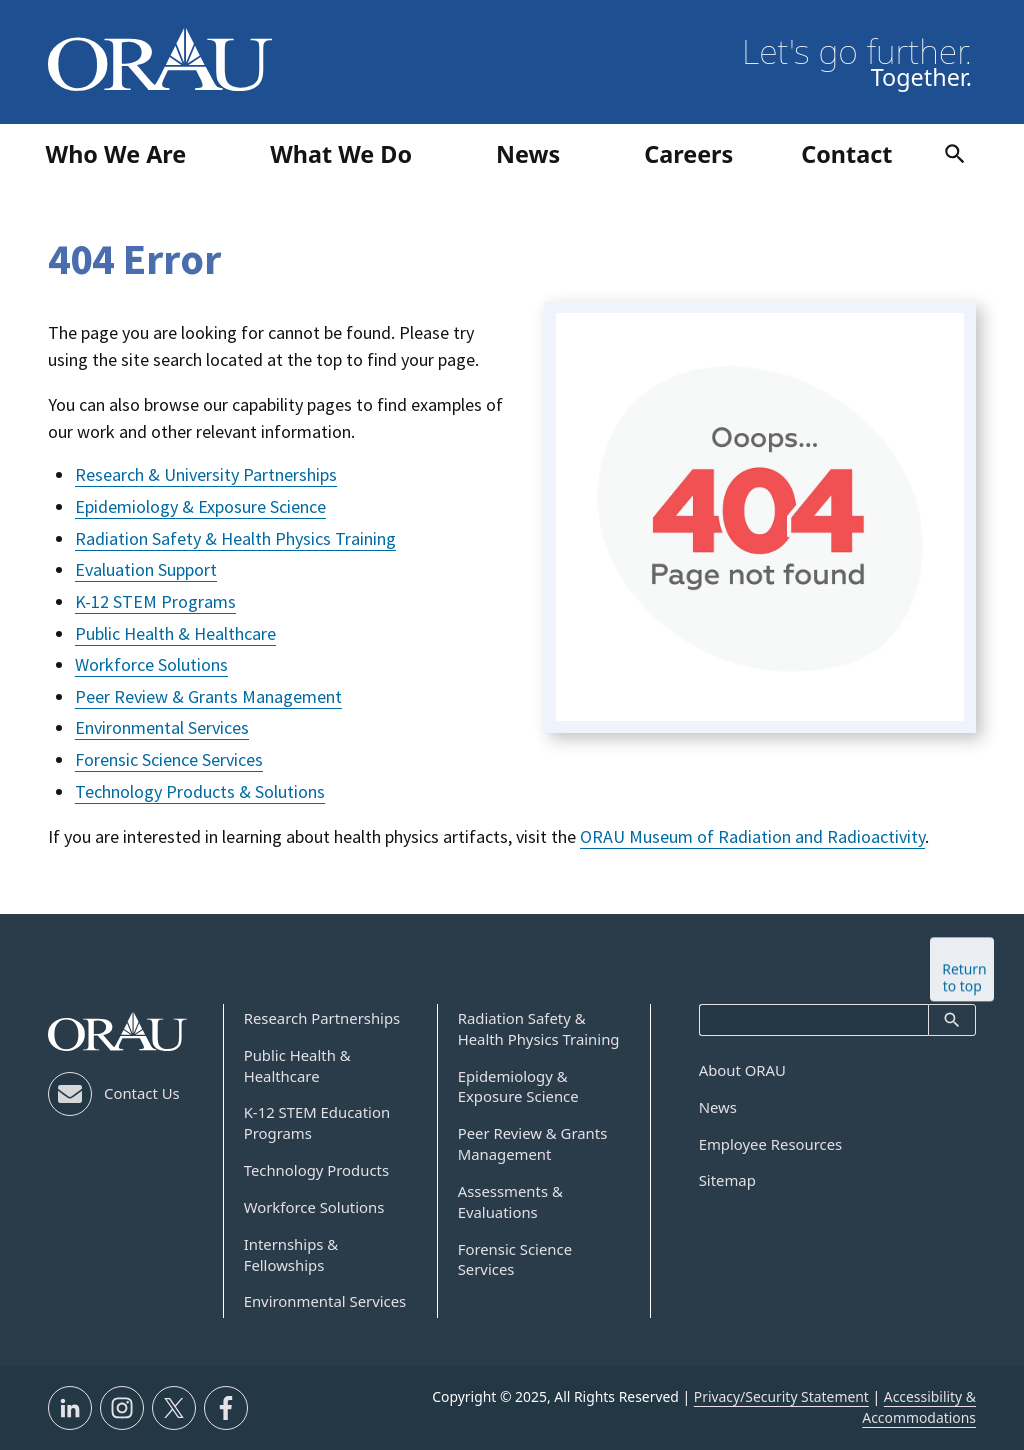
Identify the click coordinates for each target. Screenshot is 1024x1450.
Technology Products (316, 1170)
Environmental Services (162, 727)
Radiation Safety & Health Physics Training (235, 538)
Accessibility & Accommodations (919, 1407)
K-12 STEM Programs (155, 601)
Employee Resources (771, 1144)
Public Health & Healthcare (175, 633)
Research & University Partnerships (206, 474)
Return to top (964, 972)
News (718, 1107)
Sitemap (727, 1180)
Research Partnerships (322, 1018)
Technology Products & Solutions (200, 791)
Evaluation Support (146, 569)
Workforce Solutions (151, 664)
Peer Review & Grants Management (208, 696)
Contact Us (142, 1093)
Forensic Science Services (169, 759)
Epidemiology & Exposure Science (200, 506)
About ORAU (742, 1070)
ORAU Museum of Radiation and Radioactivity (752, 836)
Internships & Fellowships (291, 1254)
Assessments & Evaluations (510, 1201)
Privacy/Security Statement (781, 1396)
